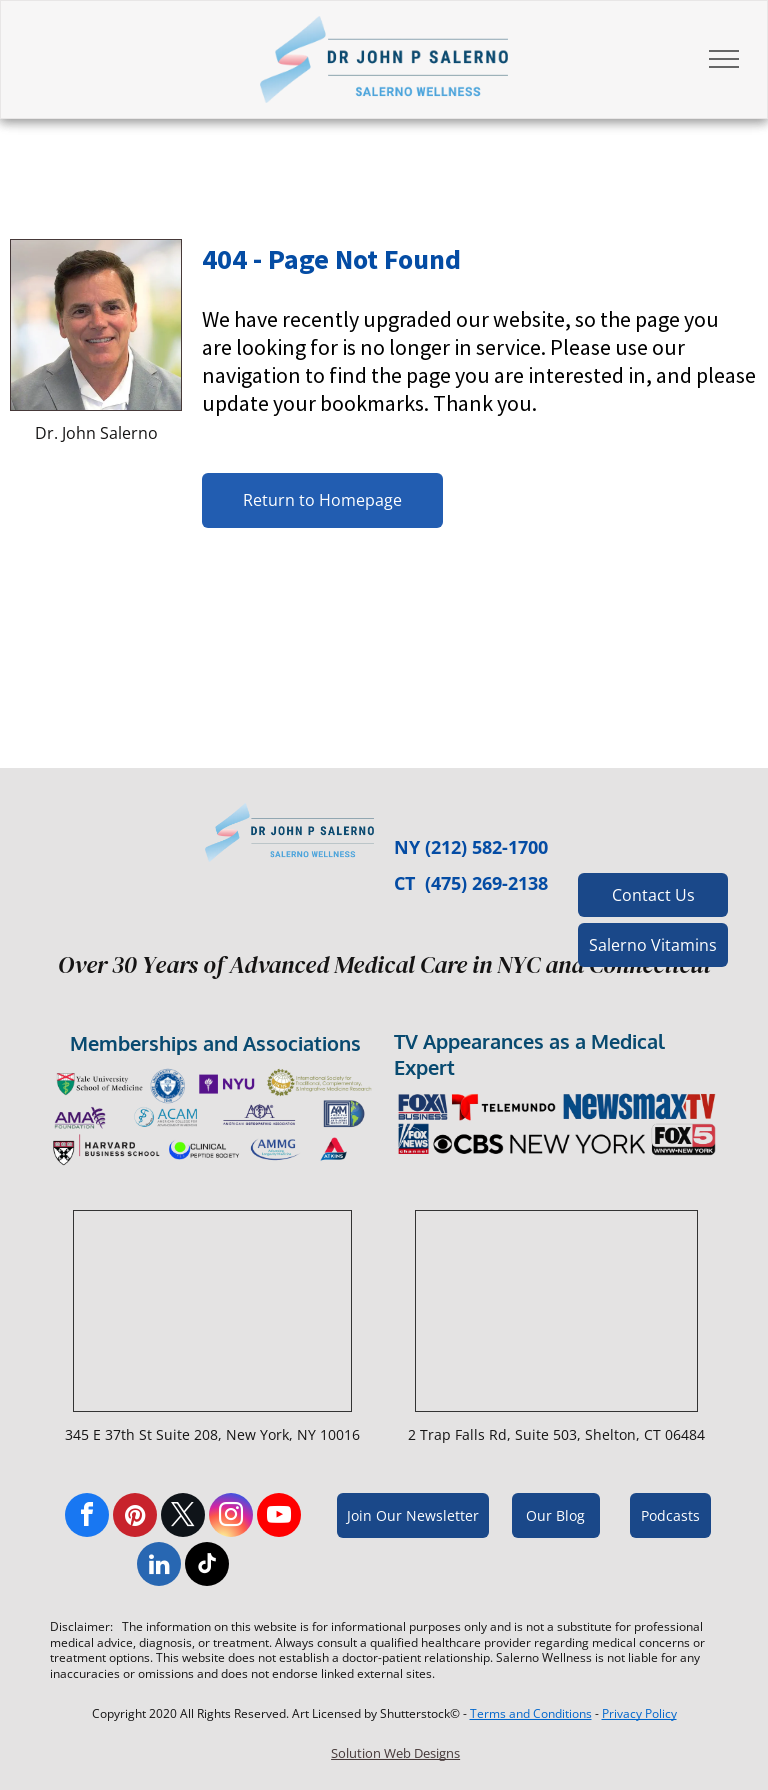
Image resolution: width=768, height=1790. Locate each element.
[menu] (724, 59)
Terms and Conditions (531, 1713)
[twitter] (183, 1517)
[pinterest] (135, 1517)
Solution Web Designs (395, 1753)
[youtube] (279, 1517)
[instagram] (231, 1517)
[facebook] (87, 1517)
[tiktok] (207, 1566)
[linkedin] (159, 1566)
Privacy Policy (639, 1713)
